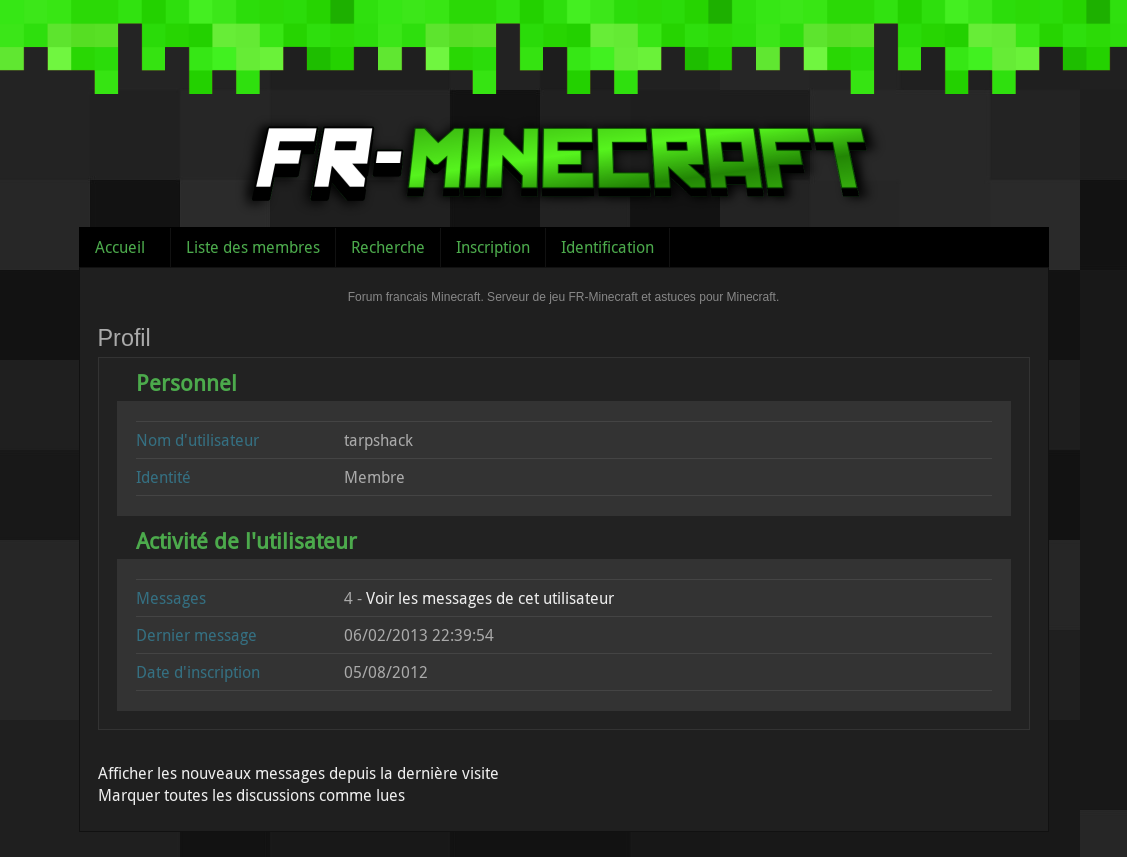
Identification (607, 247)
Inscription (493, 247)
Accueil (120, 247)
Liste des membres (253, 247)
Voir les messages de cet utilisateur (490, 598)
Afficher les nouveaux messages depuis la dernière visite (298, 773)
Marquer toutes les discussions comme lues (251, 795)
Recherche (388, 247)
